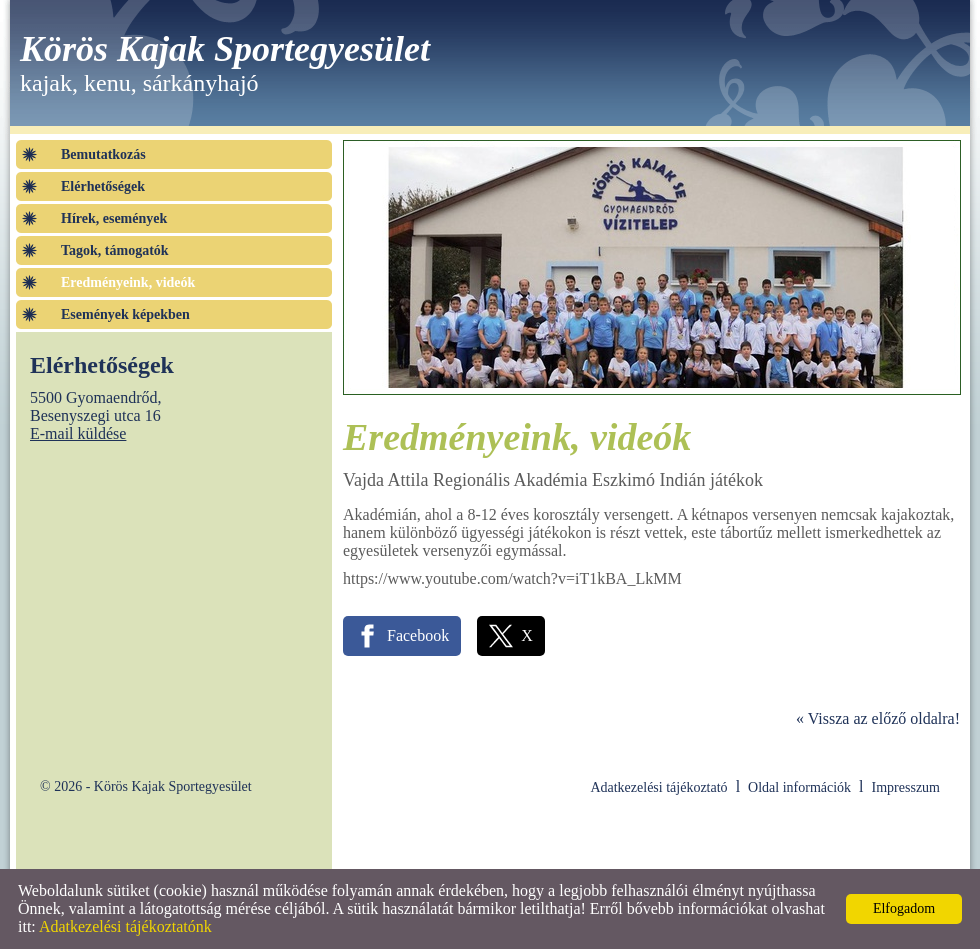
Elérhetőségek (103, 186)
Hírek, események (114, 218)
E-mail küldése (78, 433)
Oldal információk (799, 787)
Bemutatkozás (103, 154)
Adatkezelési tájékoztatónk (125, 926)
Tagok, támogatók (115, 250)
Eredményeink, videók (128, 282)
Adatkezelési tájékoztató (658, 787)
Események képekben (125, 314)
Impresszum (906, 787)
